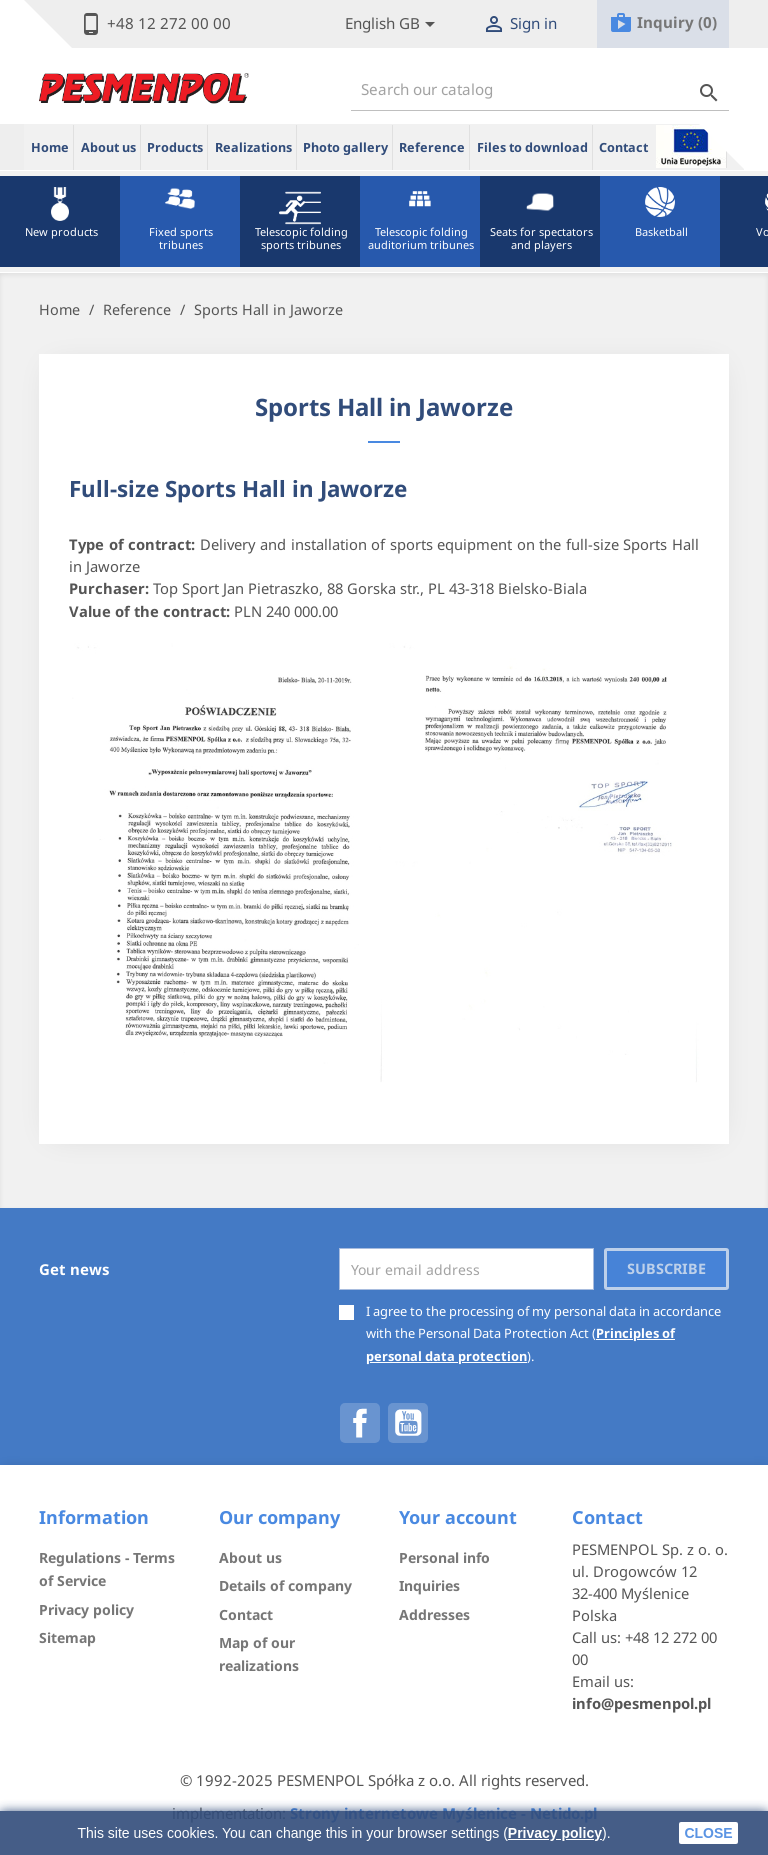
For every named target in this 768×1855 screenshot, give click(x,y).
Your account (458, 1517)
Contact (623, 147)
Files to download (532, 147)
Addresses (434, 1614)
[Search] (540, 89)
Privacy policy (555, 1833)
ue (691, 146)
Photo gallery (345, 147)
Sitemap (67, 1637)
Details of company (285, 1585)
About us (108, 147)
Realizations (253, 147)
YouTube (408, 1423)
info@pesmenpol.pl (641, 1703)
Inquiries (429, 1585)
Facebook (360, 1423)
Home (50, 147)
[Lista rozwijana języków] (393, 24)
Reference (432, 147)
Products (175, 147)
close (708, 1833)
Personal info (444, 1557)
